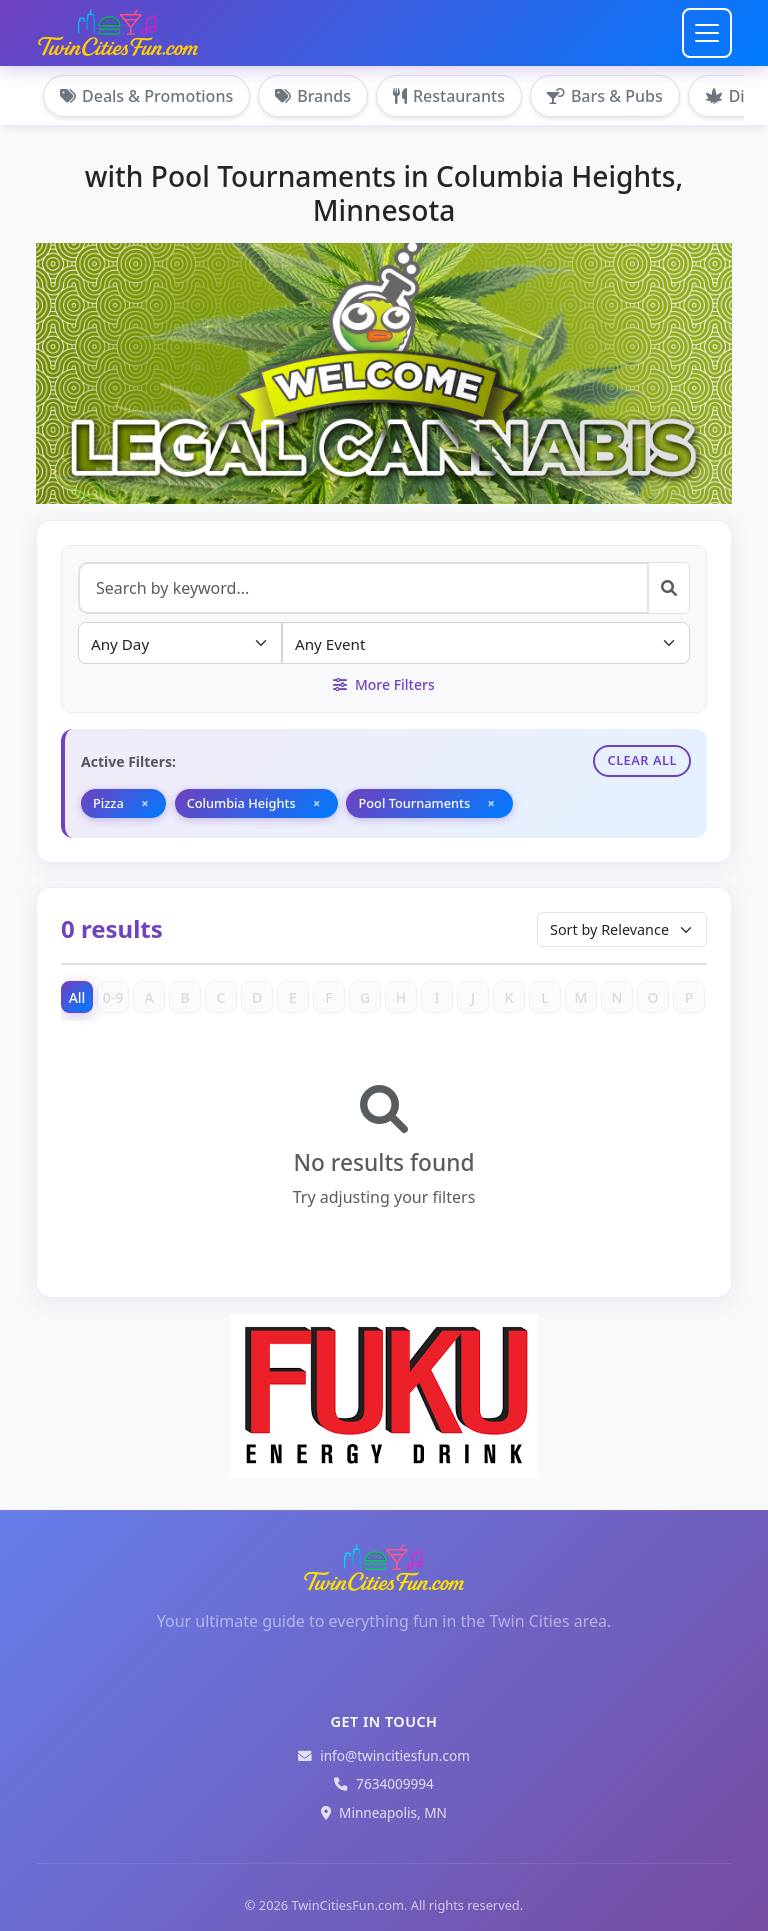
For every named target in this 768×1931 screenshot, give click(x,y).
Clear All (642, 760)
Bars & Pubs (605, 96)
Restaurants (449, 96)
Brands (313, 96)
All (77, 997)
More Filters (383, 684)
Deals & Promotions (146, 96)
